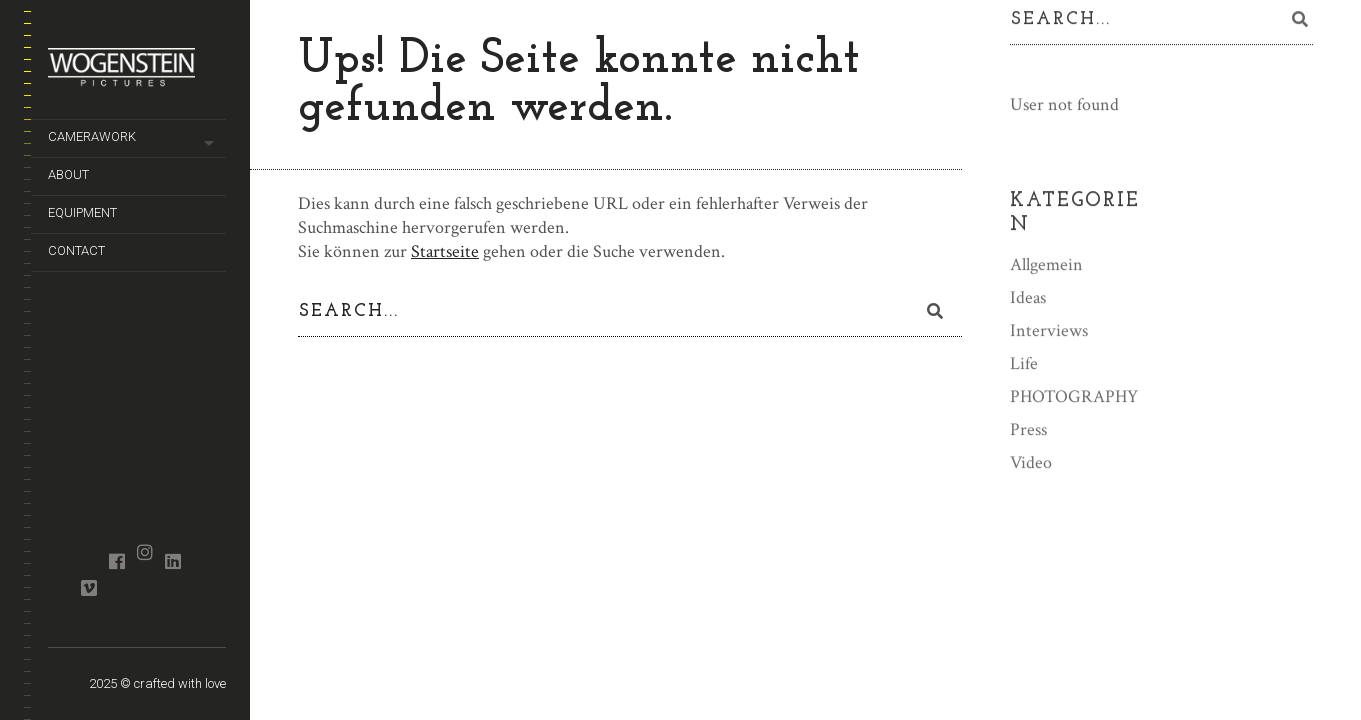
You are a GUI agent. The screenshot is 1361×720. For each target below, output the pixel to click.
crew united (60, 543)
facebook (116, 561)
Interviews (1049, 331)
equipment (82, 212)
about (68, 174)
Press (1028, 430)
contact (76, 250)
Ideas (1028, 298)
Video (1031, 463)
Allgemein (1046, 265)
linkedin (172, 561)
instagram (144, 552)
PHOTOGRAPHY (1074, 397)
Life (1024, 364)
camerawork (92, 136)
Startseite (445, 251)
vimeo (88, 588)
